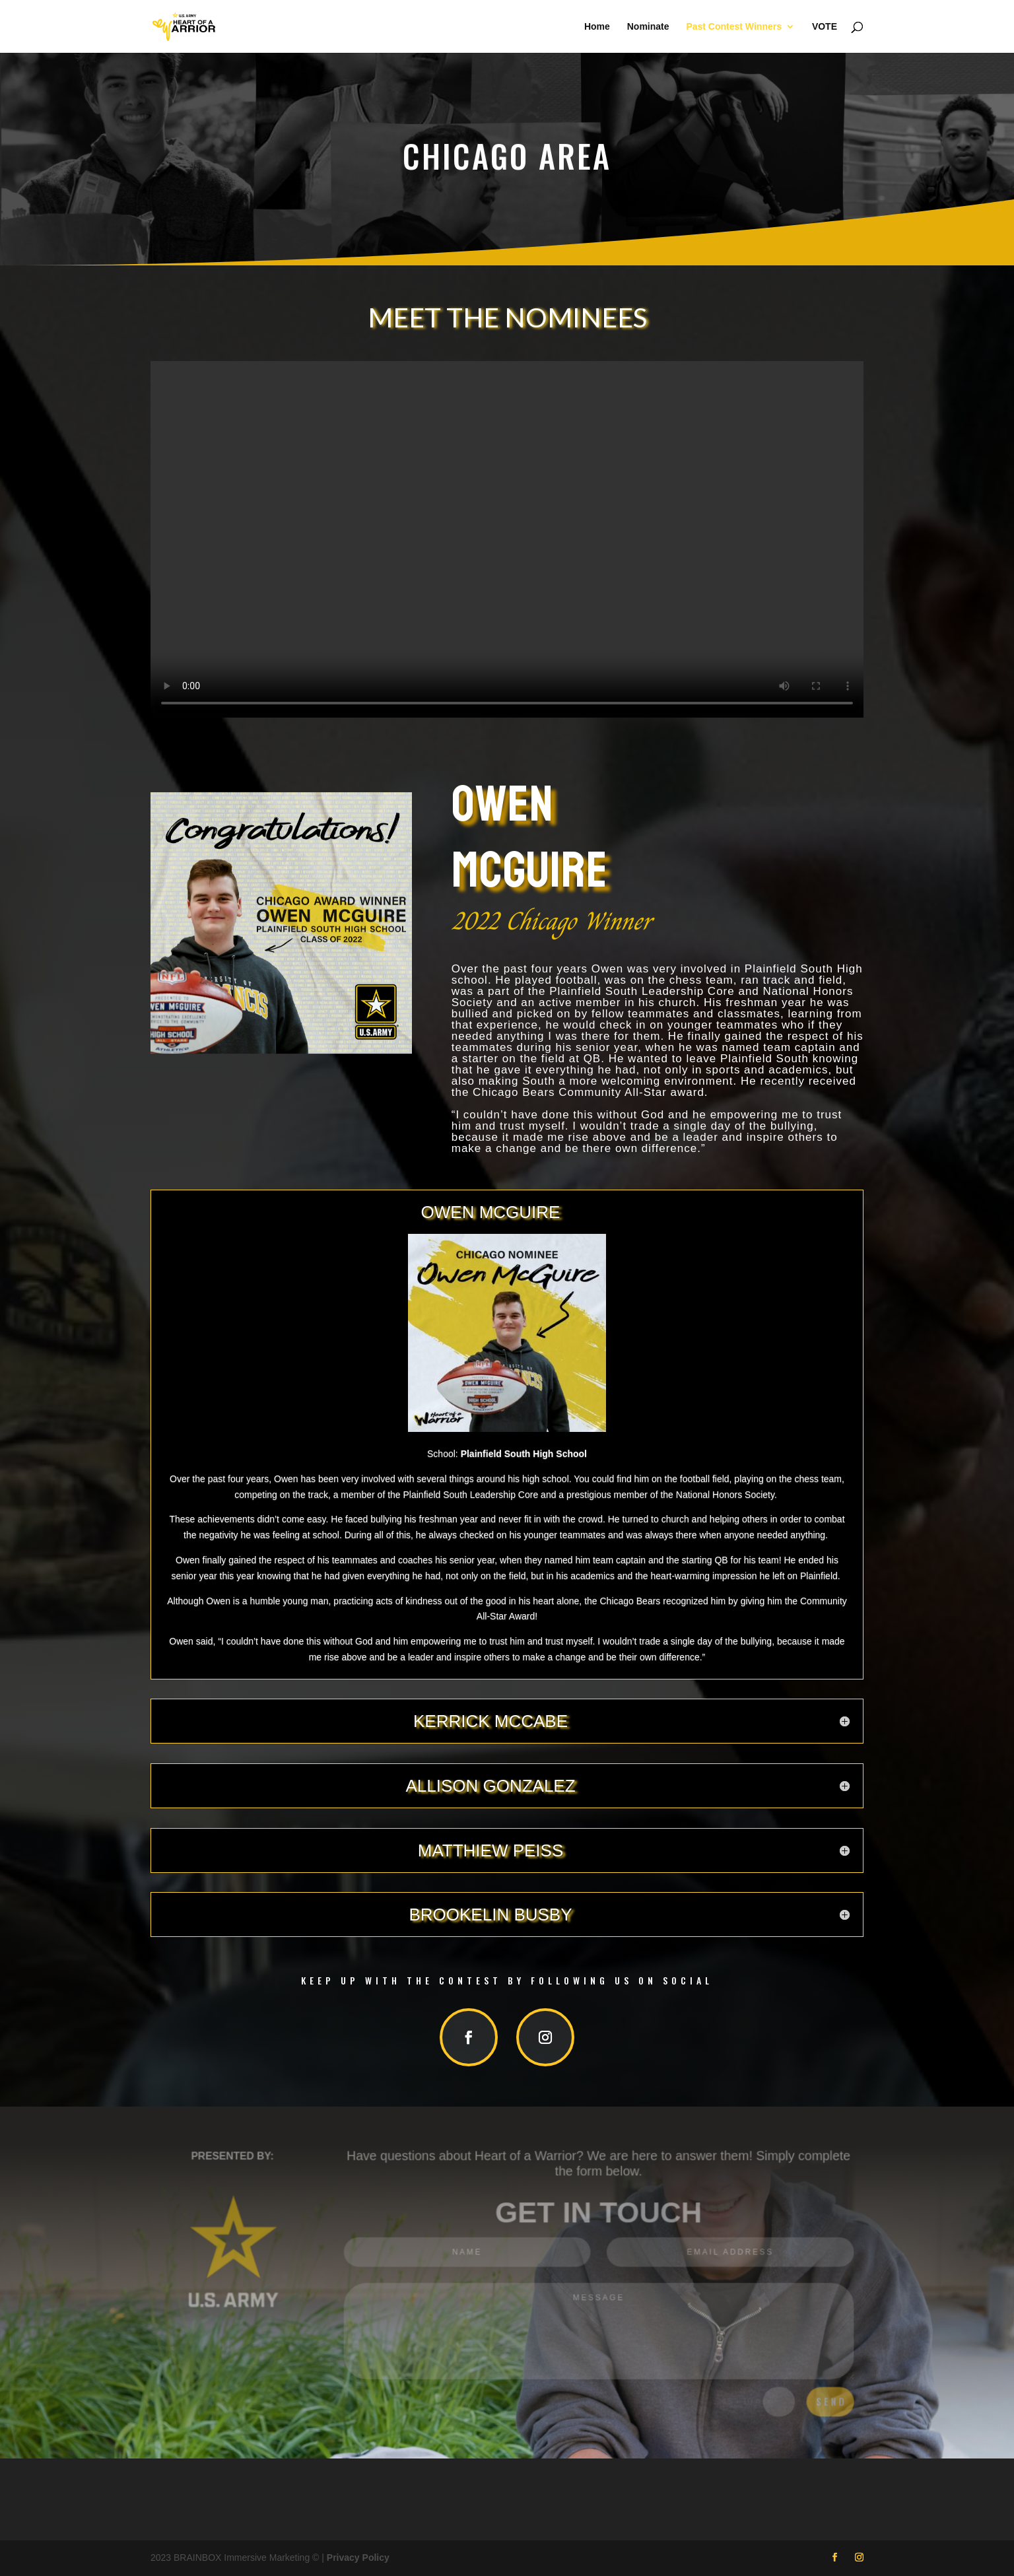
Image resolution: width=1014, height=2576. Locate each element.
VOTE (824, 27)
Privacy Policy (358, 2557)
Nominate (648, 27)
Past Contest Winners (734, 27)
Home (597, 27)
